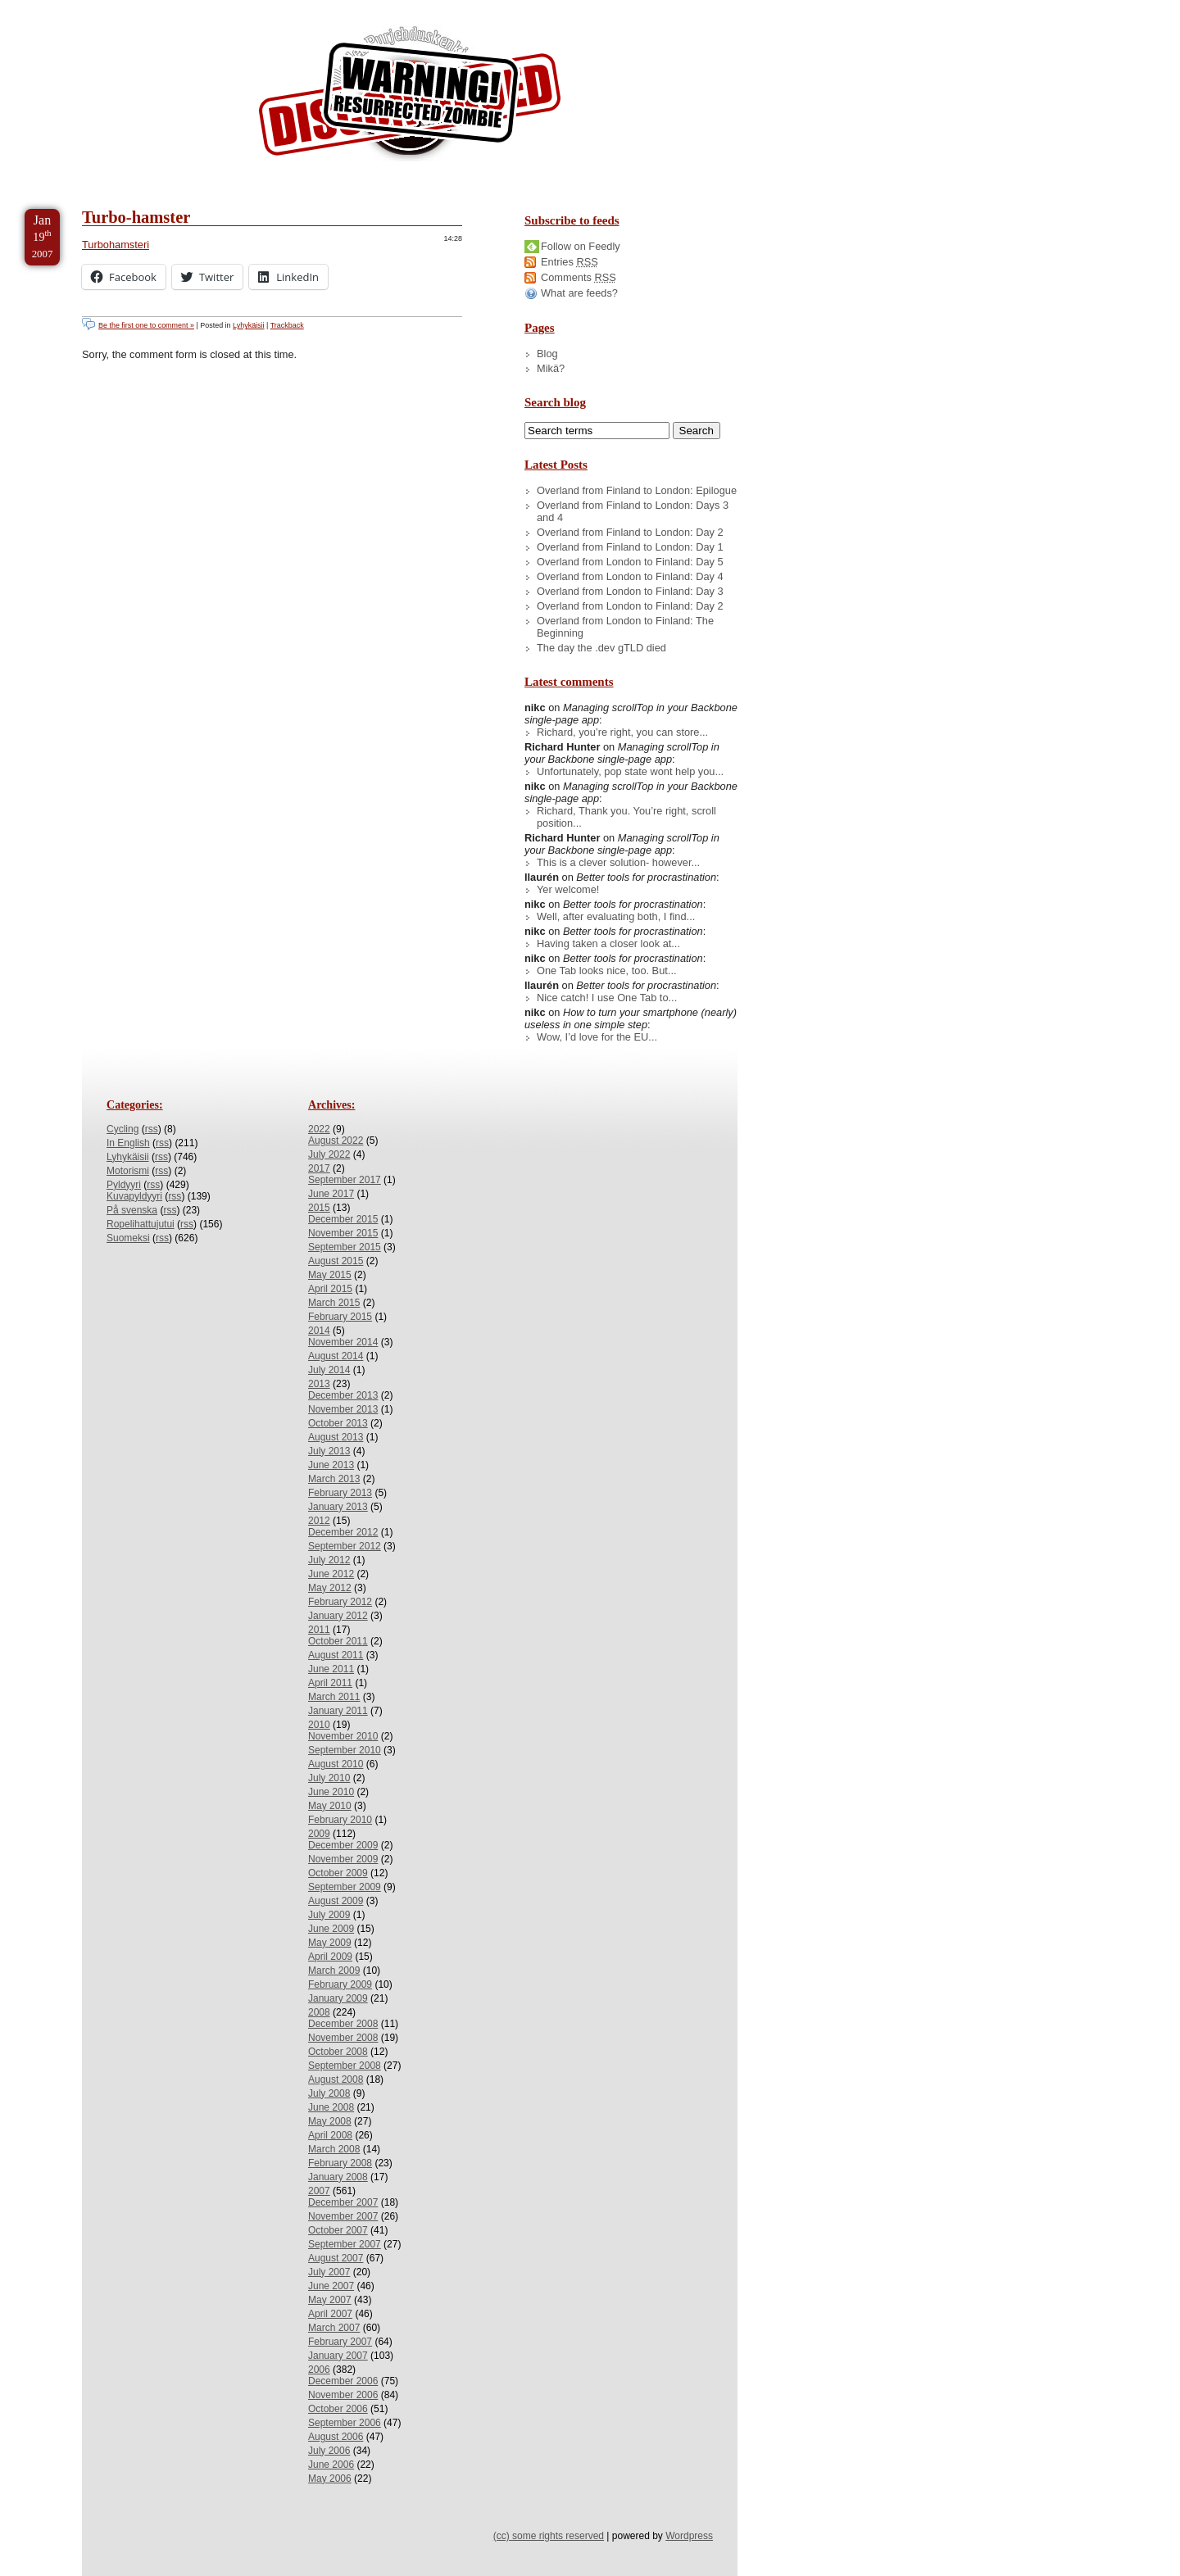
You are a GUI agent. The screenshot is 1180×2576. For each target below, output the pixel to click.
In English (128, 1143)
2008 (319, 2012)
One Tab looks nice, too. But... (607, 970)
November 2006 (343, 2395)
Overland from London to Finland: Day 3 (630, 591)
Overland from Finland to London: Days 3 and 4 (632, 511)
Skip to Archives (183, 7)
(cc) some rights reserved (548, 2536)
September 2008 (344, 2065)
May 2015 (330, 1275)
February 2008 (340, 2163)
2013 (319, 1384)
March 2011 (334, 1697)
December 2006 (343, 2381)
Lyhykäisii (248, 325)
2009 (319, 1833)
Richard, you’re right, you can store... (622, 732)
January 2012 (338, 1615)
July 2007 (329, 2272)
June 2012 (331, 1574)
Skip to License (302, 7)
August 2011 (335, 1655)
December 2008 (343, 2024)
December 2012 (343, 1532)
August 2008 (335, 2079)
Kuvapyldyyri (134, 1196)
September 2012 (344, 1546)
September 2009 (344, 1887)
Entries (569, 262)
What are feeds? (579, 293)
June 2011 (331, 1669)
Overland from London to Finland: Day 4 (630, 576)
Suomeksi (128, 1238)
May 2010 (330, 1806)
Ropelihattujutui (141, 1224)
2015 (319, 1207)
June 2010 (331, 1792)
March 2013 (334, 1479)
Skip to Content (64, 7)
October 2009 (338, 1873)
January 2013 (338, 1506)
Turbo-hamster (136, 217)
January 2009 (338, 1998)
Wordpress (689, 2536)
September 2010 (344, 1750)
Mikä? (551, 368)
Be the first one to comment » (146, 325)
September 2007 (344, 2244)
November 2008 (343, 2037)
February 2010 (340, 1819)
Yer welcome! (568, 889)
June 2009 (331, 1928)
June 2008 (331, 2107)
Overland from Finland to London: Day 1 (630, 547)
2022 (319, 1129)
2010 (319, 1724)
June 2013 (331, 1465)
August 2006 (335, 2436)
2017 (319, 1168)
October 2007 (338, 2230)
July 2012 (329, 1560)
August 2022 (335, 1140)
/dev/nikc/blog (410, 97)
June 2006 (331, 2464)
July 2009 (329, 1915)
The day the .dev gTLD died (601, 648)
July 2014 (329, 1370)
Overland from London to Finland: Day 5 (630, 562)
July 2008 (329, 2093)
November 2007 (343, 2216)
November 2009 (343, 1859)
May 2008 (330, 2121)
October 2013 (338, 1423)
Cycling (122, 1129)
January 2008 (338, 2177)
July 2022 (329, 1154)
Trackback (287, 325)
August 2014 (335, 1356)
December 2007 (343, 2202)
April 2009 (330, 1956)
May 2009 (330, 1942)
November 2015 (343, 1233)
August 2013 (335, 1437)
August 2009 (335, 1901)
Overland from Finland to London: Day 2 (630, 532)
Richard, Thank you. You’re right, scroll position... (626, 817)
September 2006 (344, 2423)
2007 (319, 2191)
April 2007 (330, 2314)
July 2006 (329, 2450)
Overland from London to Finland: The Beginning (625, 627)
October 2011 (338, 1641)
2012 (319, 1520)
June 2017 (331, 1194)
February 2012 (340, 1602)
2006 (319, 2369)
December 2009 (343, 1845)
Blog (547, 353)
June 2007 (331, 2286)
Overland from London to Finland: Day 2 (630, 606)
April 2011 (330, 1683)
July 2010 (329, 1778)
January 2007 (338, 2355)
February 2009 (340, 1984)
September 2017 (344, 1180)
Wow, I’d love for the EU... (597, 1037)
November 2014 (343, 1342)
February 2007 (340, 2341)
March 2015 (334, 1302)
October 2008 (338, 2051)
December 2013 (343, 1395)
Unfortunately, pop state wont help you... (630, 771)
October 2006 (338, 2409)
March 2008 (334, 2149)
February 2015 (340, 1316)
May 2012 (330, 1588)
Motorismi (128, 1171)
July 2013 (329, 1451)
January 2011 (338, 1711)
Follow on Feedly (580, 246)
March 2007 (334, 2327)
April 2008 (330, 2135)
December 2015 (343, 1219)
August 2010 (335, 1764)
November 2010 (343, 1736)
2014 (319, 1330)
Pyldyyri (124, 1184)
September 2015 (344, 1247)
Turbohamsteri (115, 244)
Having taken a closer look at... (608, 943)
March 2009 (334, 1970)
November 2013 (343, 1409)
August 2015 (335, 1261)
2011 (319, 1629)
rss (151, 1129)
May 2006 (330, 2478)
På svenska (132, 1210)
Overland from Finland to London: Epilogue (637, 490)
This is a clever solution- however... (618, 862)
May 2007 (330, 2300)
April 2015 (330, 1289)
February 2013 (340, 1493)
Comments (578, 277)
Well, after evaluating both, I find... (616, 916)
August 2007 (335, 2258)
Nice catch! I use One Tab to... (607, 997)
